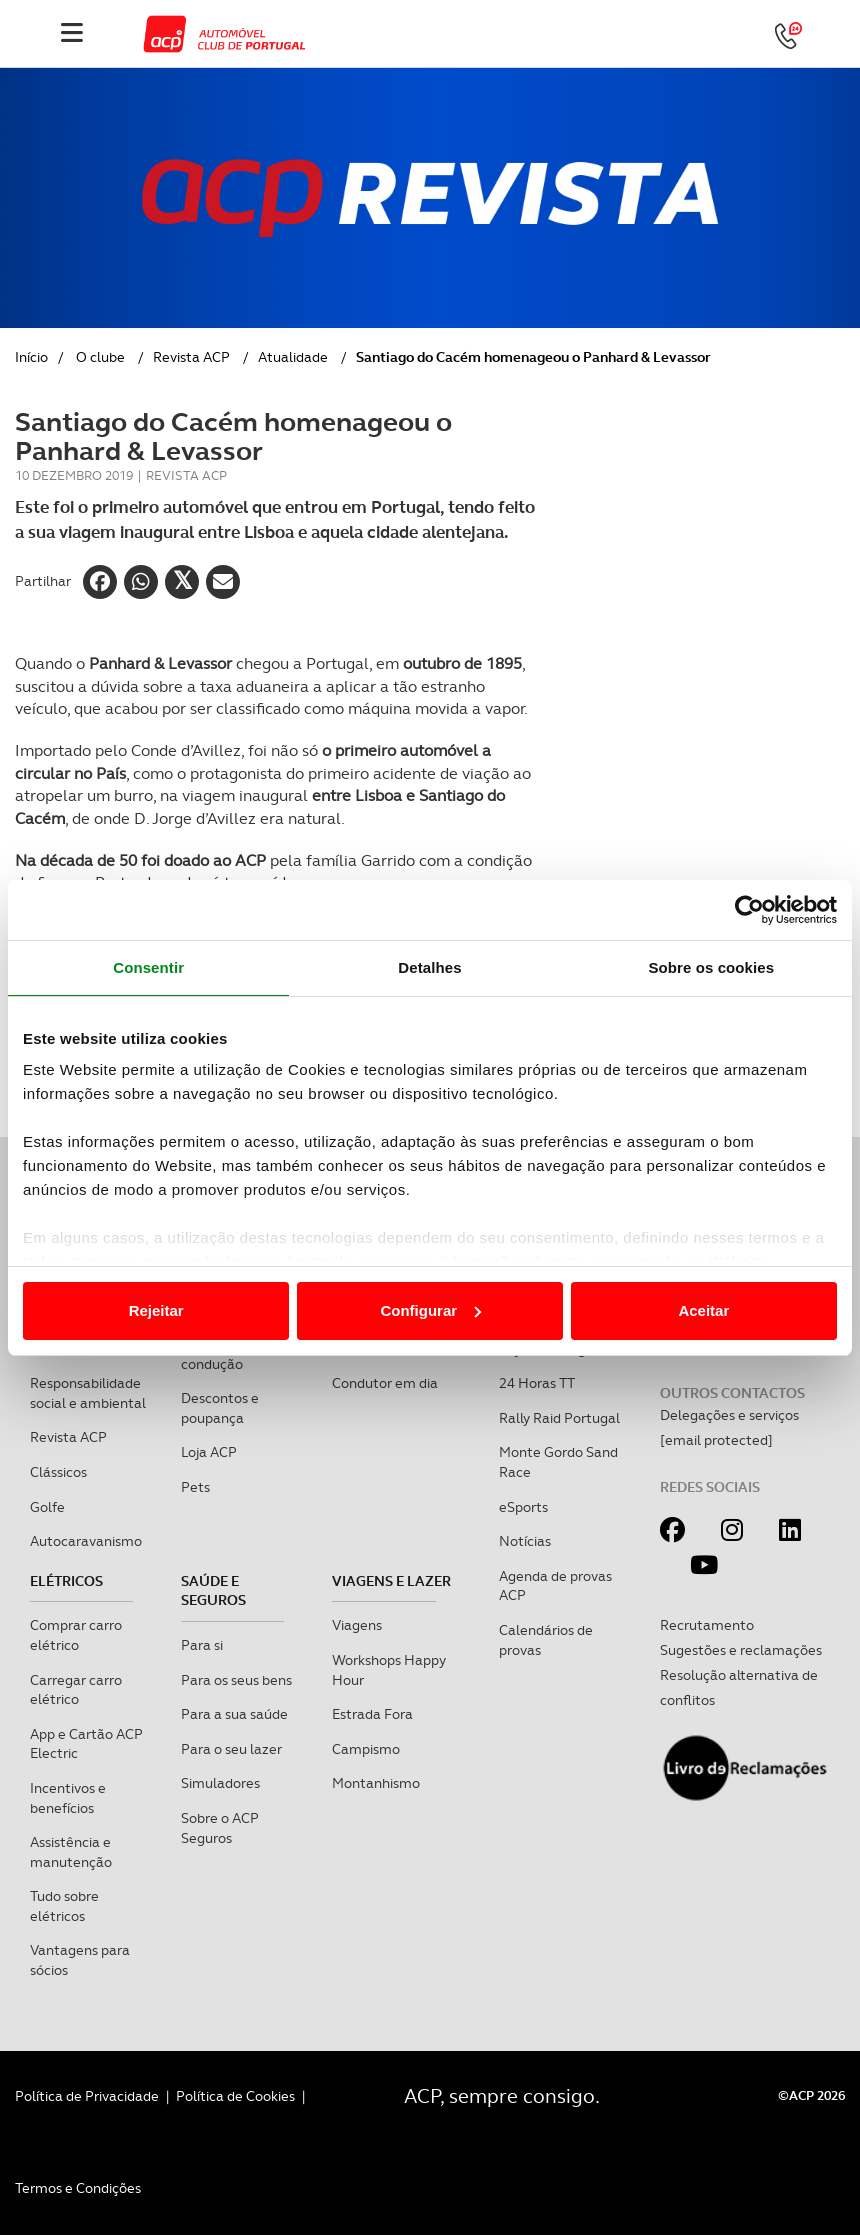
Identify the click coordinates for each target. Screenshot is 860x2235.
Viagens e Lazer (391, 1581)
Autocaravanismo (86, 1541)
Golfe (47, 1507)
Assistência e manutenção (71, 1852)
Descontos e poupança (220, 1408)
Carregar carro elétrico (76, 1690)
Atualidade (293, 357)
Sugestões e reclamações (741, 1650)
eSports (523, 1507)
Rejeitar (156, 1310)
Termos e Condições (78, 2188)
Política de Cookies (235, 2096)
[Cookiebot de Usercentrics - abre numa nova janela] (749, 910)
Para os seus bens (236, 1680)
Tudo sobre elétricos (64, 1906)
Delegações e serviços (729, 1415)
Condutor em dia (385, 1383)
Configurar (430, 1310)
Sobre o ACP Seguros (220, 1828)
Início (31, 357)
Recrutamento (707, 1625)
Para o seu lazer (231, 1749)
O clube (100, 357)
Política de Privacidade (87, 2096)
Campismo (366, 1749)
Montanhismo (376, 1783)
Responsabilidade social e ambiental (88, 1393)
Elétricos (66, 1581)
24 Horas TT (537, 1383)
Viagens (357, 1625)
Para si (202, 1645)
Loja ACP (209, 1452)
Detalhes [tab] (429, 967)
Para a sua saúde (234, 1714)
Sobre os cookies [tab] (711, 967)
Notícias (525, 1541)
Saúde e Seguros (213, 1591)
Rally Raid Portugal (559, 1418)
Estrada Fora (372, 1714)
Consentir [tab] (148, 967)
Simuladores (220, 1783)
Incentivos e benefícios (68, 1798)
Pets (195, 1487)
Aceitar (703, 1310)
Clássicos (58, 1472)
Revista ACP (191, 357)
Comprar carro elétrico (76, 1635)
